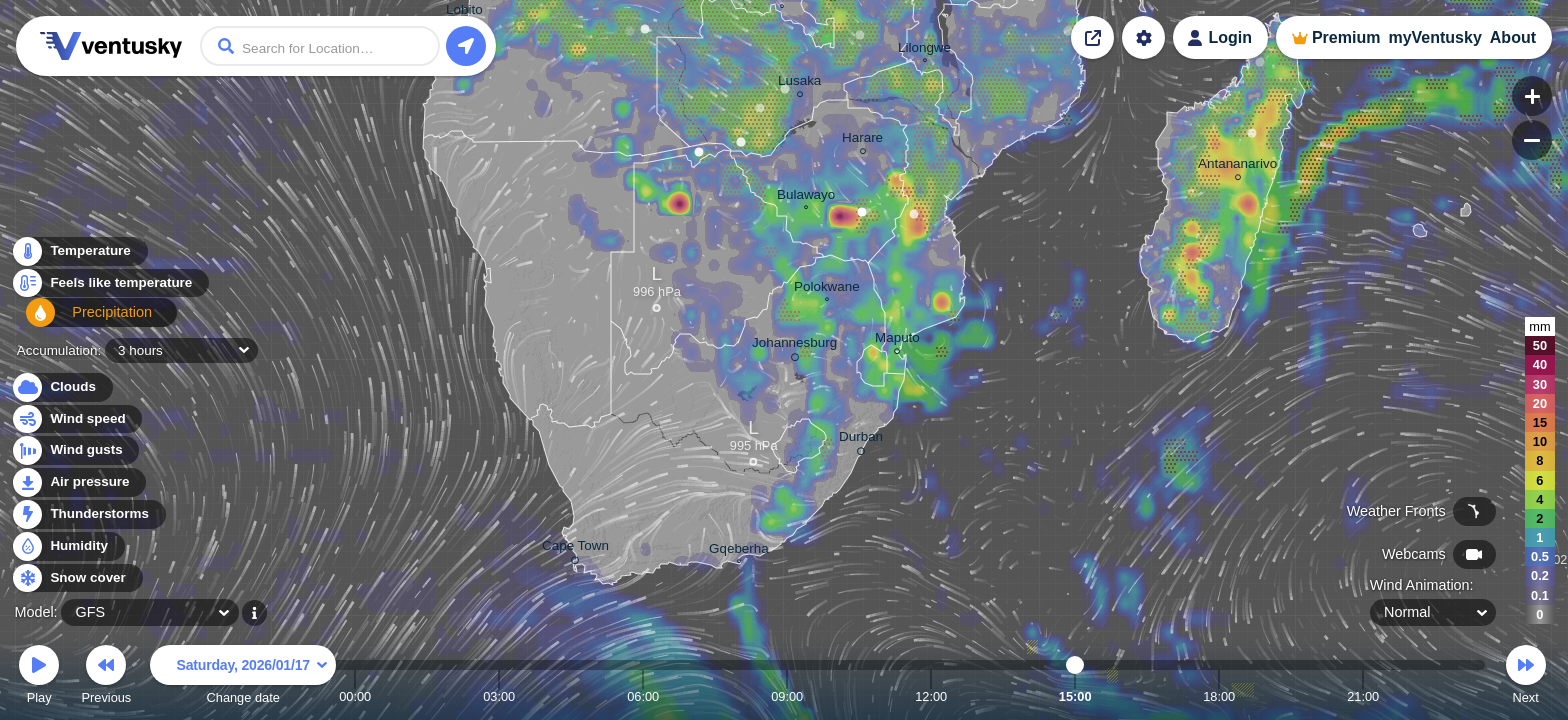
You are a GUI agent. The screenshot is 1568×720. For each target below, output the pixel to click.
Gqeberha (739, 551)
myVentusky (1434, 37)
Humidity (67, 546)
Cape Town (575, 549)
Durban (861, 440)
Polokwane (827, 289)
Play (39, 677)
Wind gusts (75, 450)
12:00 (931, 696)
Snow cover (76, 578)
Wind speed (76, 419)
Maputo (897, 340)
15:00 (1075, 696)
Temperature (79, 256)
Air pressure (78, 482)
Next (1526, 677)
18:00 (1219, 696)
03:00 (499, 696)
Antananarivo (1237, 166)
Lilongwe (924, 50)
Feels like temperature (109, 288)
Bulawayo (806, 197)
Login (1230, 37)
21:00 (1363, 696)
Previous (106, 677)
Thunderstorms (88, 514)
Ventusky (108, 46)
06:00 (643, 696)
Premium (1346, 37)
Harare (862, 140)
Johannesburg (794, 346)
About (1513, 37)
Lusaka (799, 83)
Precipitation (79, 320)
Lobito (464, 12)
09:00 (787, 696)
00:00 (355, 696)
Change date (243, 677)
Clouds (61, 387)
